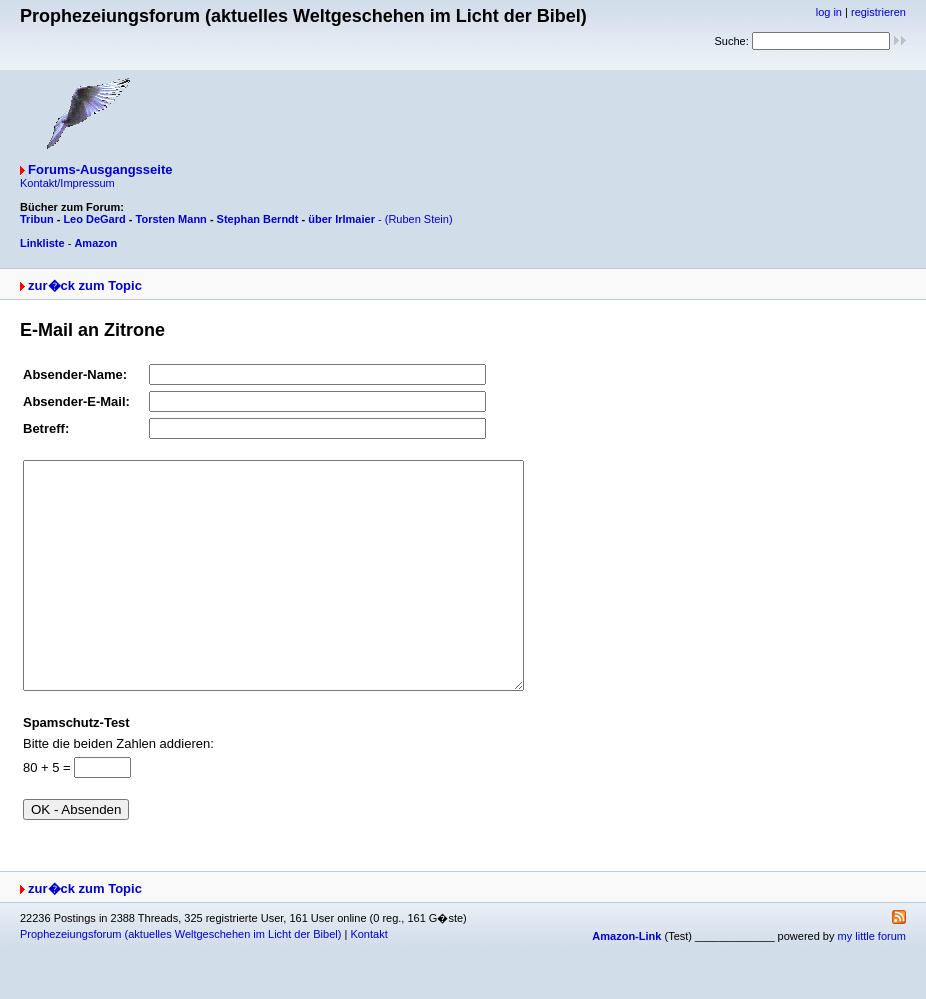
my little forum (872, 981)
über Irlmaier (341, 219)
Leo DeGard (94, 219)
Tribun (37, 219)
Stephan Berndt (258, 219)
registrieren (878, 12)
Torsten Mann (171, 219)
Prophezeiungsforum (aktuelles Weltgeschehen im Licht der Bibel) (180, 979)
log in (829, 12)
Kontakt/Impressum (67, 183)
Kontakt (368, 979)
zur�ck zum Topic (85, 285)
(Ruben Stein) (419, 219)
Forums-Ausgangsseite (100, 169)
